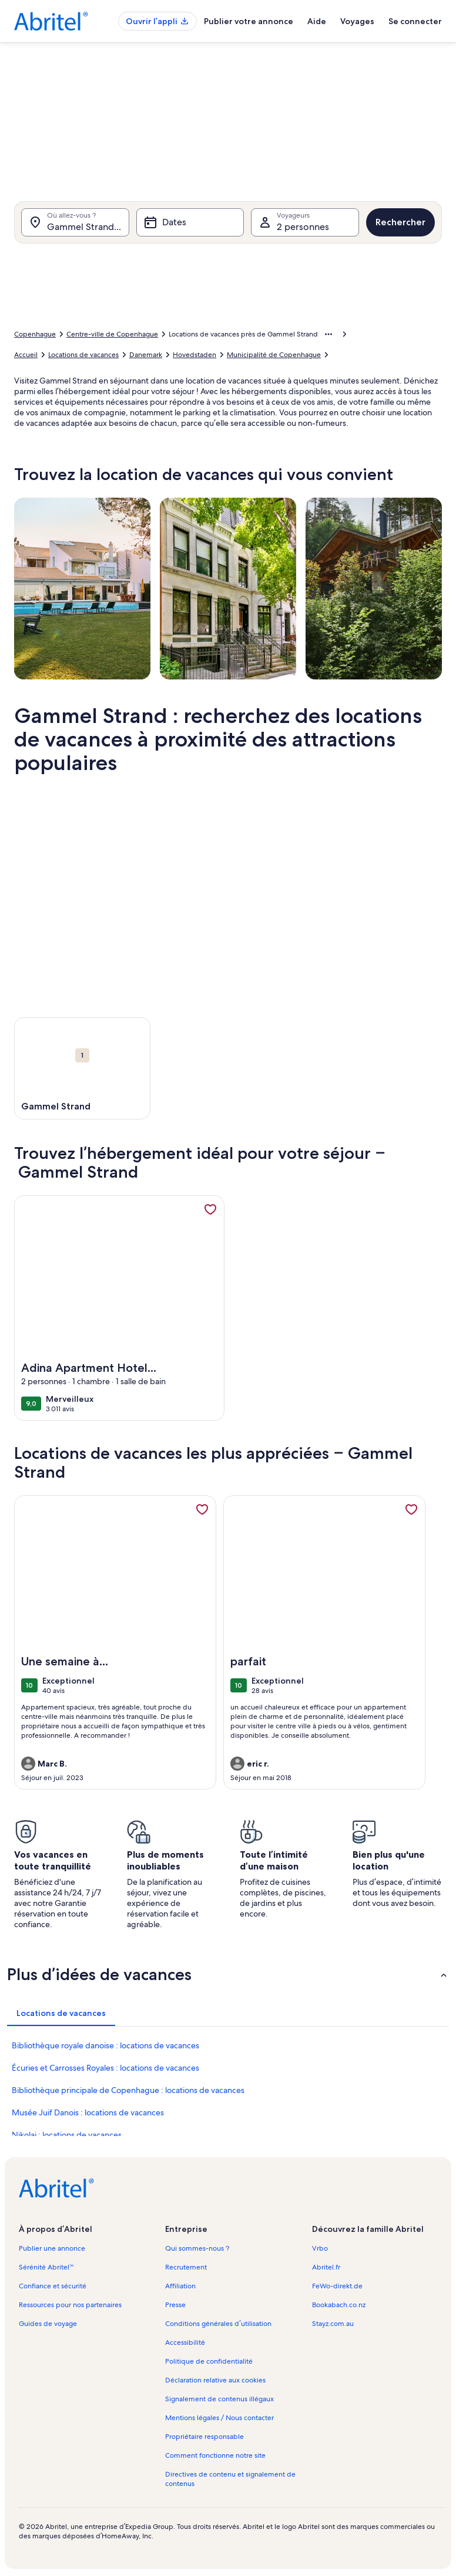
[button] (228, 1974)
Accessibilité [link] (185, 2342)
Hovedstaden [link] (194, 354)
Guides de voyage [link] (48, 2323)
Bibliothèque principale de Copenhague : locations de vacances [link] (128, 2090)
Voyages (357, 21)
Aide (316, 21)
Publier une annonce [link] (52, 2248)
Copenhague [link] (35, 334)
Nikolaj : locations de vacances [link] (67, 2135)
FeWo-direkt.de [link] (337, 2286)
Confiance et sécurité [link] (52, 2286)
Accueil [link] (26, 354)
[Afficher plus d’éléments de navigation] (328, 334)
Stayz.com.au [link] (333, 2323)
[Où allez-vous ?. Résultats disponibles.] (75, 222)
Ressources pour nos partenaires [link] (70, 2305)
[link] (210, 1209)
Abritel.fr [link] (326, 2267)
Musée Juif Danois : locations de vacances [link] (88, 2112)
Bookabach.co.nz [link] (339, 2305)
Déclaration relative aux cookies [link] (215, 2380)
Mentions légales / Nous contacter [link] (219, 2417)
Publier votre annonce (248, 21)
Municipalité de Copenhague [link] (274, 354)
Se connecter (415, 21)
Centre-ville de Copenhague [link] (112, 334)
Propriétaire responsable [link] (204, 2436)
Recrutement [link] (186, 2267)
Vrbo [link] (320, 2248)
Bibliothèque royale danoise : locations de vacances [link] (105, 2045)
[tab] (61, 2013)
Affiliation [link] (180, 2286)
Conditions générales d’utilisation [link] (218, 2323)
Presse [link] (175, 2305)
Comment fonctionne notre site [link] (215, 2455)
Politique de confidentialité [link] (209, 2361)
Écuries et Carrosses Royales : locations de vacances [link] (105, 2067)
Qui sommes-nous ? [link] (197, 2248)
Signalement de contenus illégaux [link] (219, 2399)
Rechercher (400, 222)
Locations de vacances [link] (83, 354)
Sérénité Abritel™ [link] (46, 2267)
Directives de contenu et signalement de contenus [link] (230, 2479)
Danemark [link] (145, 354)
